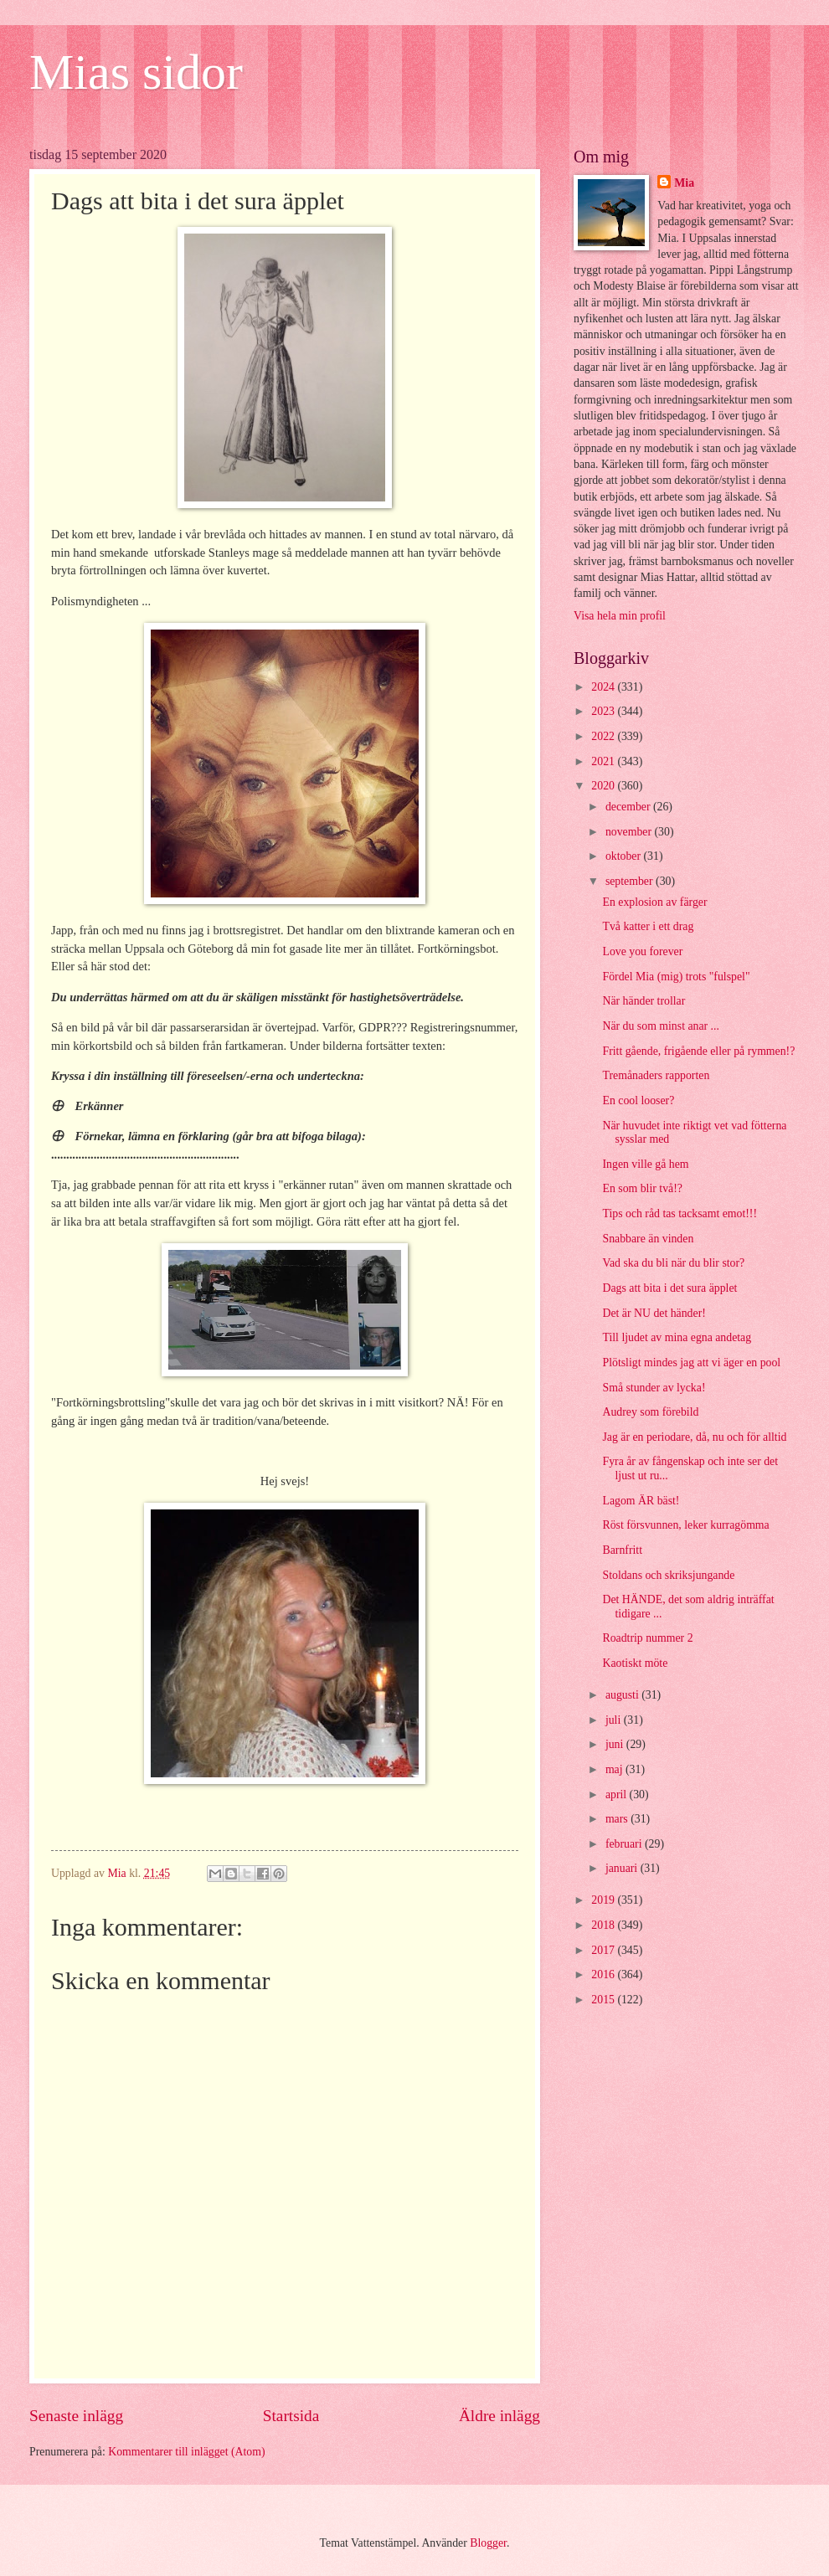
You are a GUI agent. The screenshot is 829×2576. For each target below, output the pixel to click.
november (630, 831)
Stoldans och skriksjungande (668, 1575)
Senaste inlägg (76, 2415)
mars (618, 1818)
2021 (604, 761)
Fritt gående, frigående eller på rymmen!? (698, 1051)
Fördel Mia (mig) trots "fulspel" (675, 976)
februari (625, 1844)
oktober (624, 856)
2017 (604, 1950)
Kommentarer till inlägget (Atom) (186, 2451)
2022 (604, 736)
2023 (604, 711)
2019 (604, 1900)
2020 (604, 785)
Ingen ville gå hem (645, 1164)
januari (623, 1868)
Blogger (488, 2543)
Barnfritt (622, 1550)
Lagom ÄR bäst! (640, 1500)
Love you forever (642, 951)
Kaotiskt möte (634, 1663)
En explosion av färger (654, 902)
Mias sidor (136, 72)
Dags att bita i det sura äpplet (669, 1288)
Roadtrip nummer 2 (647, 1638)
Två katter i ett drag (647, 926)
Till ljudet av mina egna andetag (676, 1337)
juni (615, 1744)
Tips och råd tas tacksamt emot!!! (679, 1213)
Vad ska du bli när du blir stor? (673, 1263)
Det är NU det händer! (653, 1313)
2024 (604, 687)
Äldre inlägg (499, 2415)
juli (614, 1720)
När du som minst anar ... (660, 1026)
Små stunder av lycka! (653, 1387)
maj (615, 1769)
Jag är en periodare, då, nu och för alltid (694, 1437)
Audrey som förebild (650, 1412)
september (630, 881)
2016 (604, 1974)
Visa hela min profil (620, 615)
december (629, 806)
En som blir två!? (642, 1188)
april (617, 1794)
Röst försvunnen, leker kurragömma (685, 1525)
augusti (623, 1695)
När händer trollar (643, 1001)
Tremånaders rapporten (655, 1075)
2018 (604, 1925)
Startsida (291, 2415)
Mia (684, 183)
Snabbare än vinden (647, 1238)
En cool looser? (638, 1100)
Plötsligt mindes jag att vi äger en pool (691, 1362)
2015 (604, 1999)
